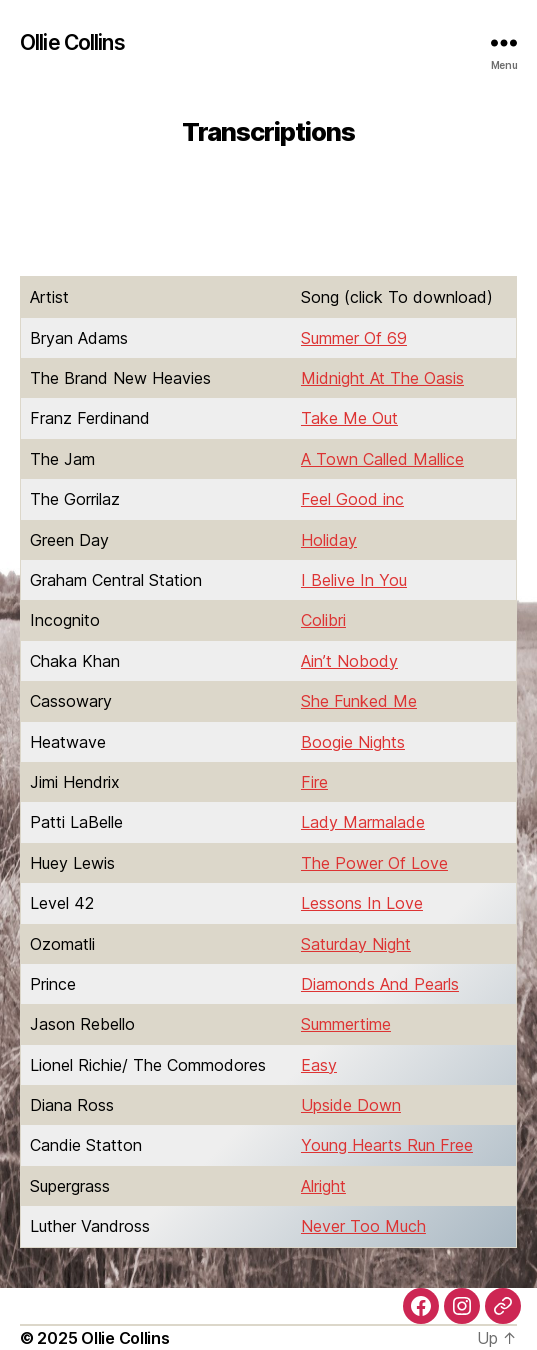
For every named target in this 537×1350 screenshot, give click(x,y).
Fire (314, 782)
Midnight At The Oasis (382, 378)
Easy (319, 1065)
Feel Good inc (352, 499)
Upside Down (351, 1105)
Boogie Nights (353, 742)
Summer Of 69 (354, 338)
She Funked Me (359, 701)
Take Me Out (349, 418)
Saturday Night (356, 944)
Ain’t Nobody (349, 661)
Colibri (323, 620)
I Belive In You (354, 580)
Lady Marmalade (363, 822)
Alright (323, 1186)
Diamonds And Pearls (380, 984)
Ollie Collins (72, 42)
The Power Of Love (374, 863)
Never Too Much (363, 1226)
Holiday (329, 540)
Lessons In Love (362, 903)
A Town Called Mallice (382, 459)
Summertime (346, 1024)
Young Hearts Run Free (387, 1145)
